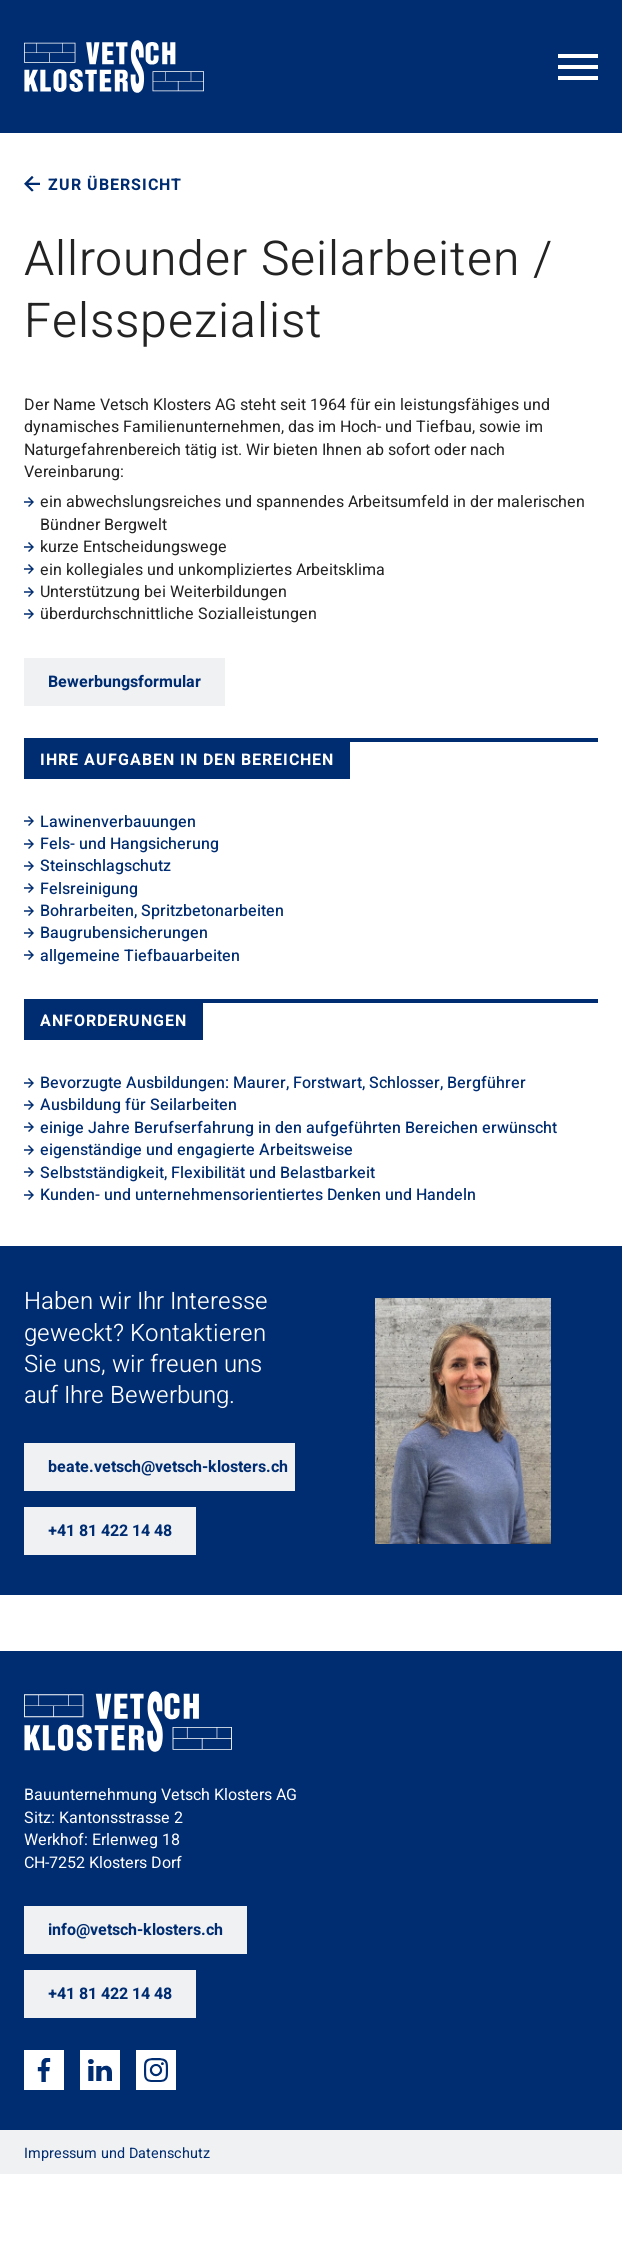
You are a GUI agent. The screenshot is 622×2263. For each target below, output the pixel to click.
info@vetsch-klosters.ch (135, 1930)
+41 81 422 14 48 (110, 1531)
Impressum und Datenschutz (117, 2153)
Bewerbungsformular (124, 682)
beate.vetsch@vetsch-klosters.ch (168, 1467)
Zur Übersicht (115, 185)
